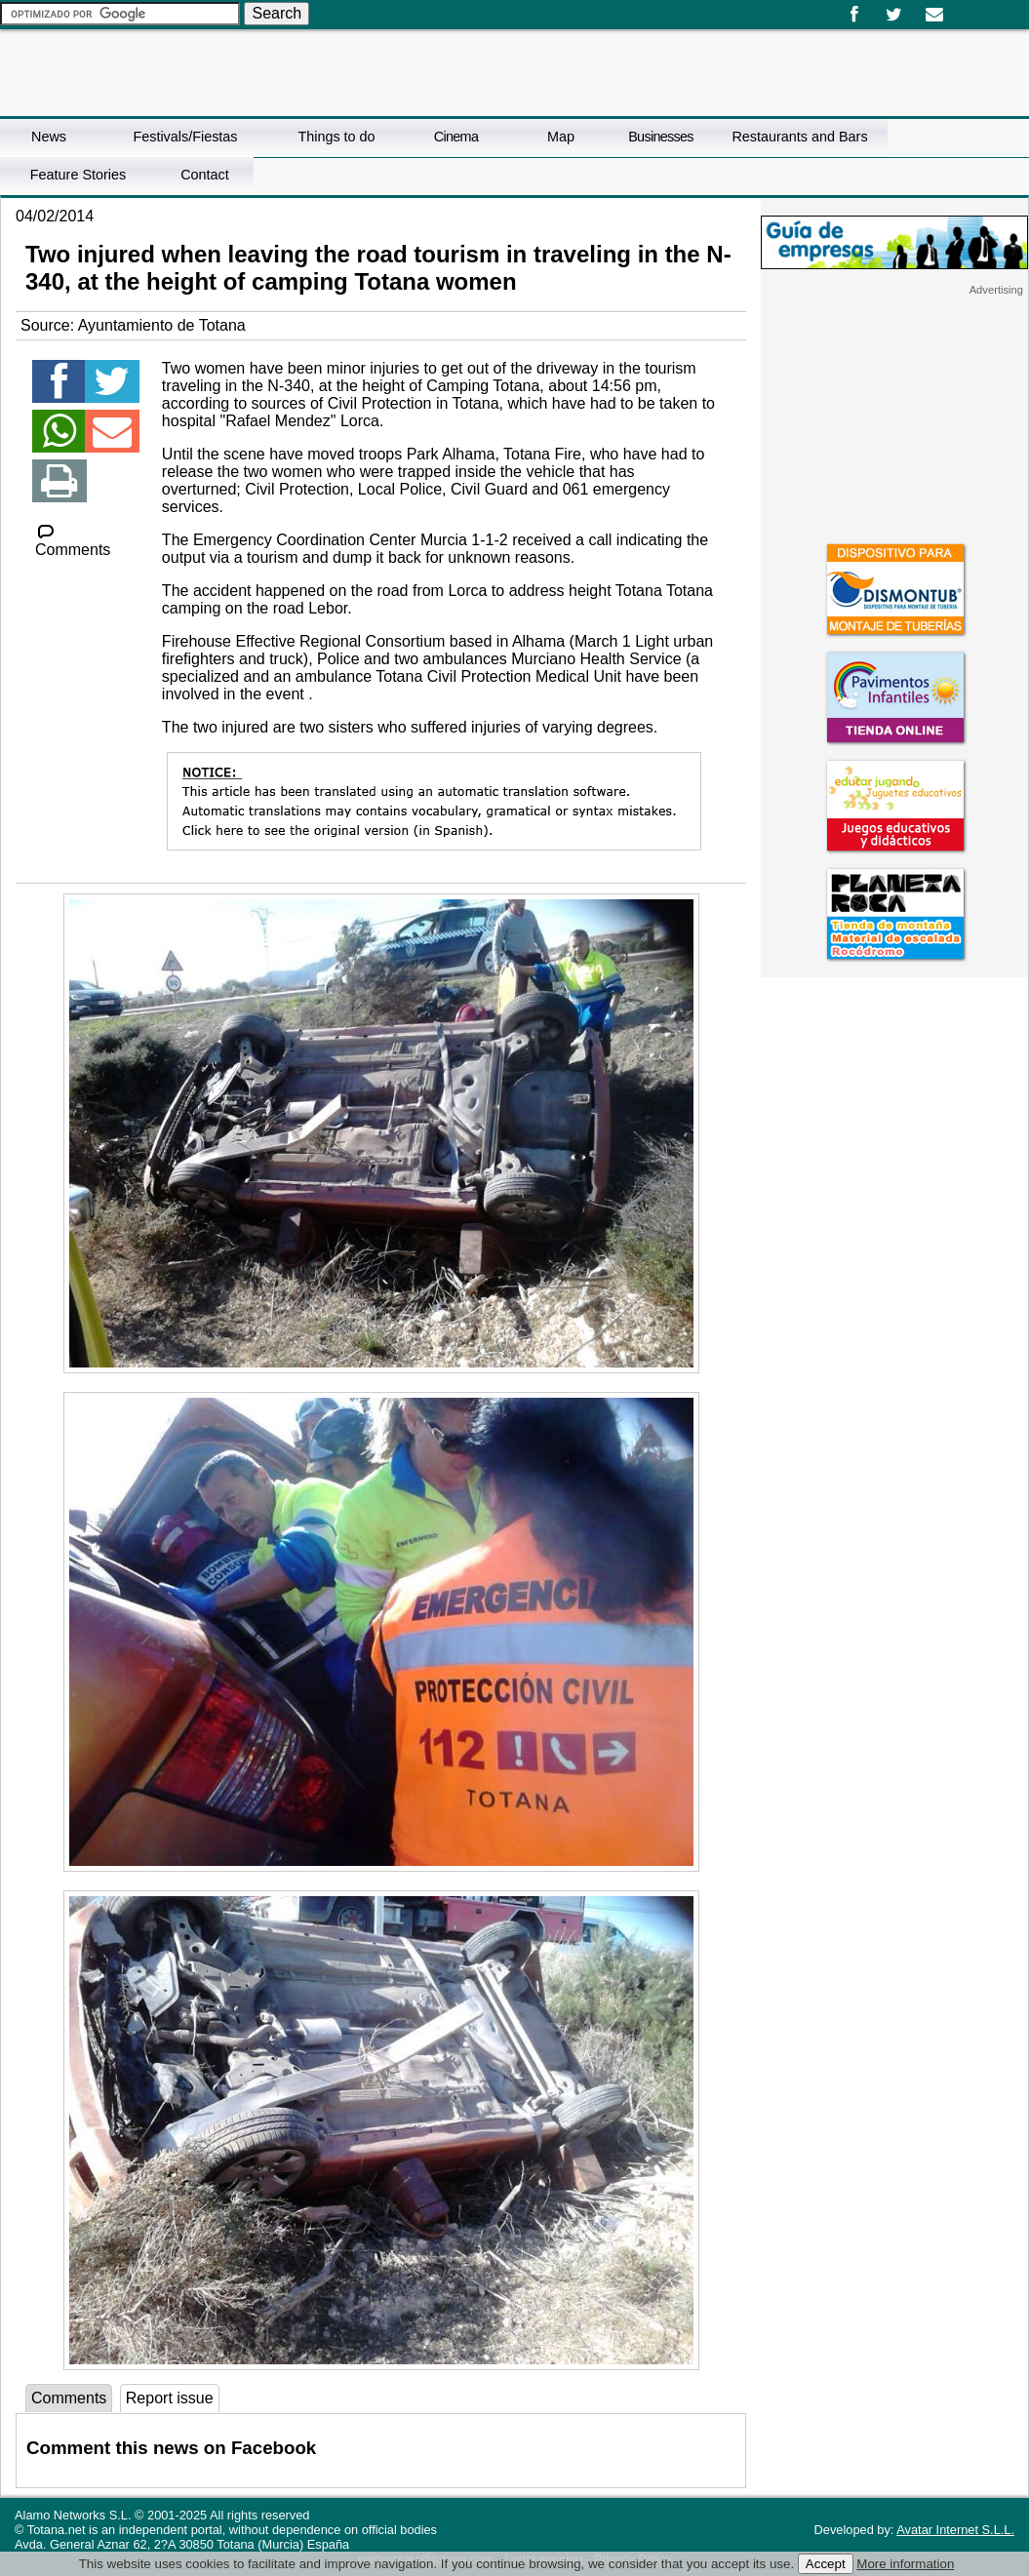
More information (905, 2563)
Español (962, 8)
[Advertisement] (894, 418)
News (48, 136)
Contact (204, 174)
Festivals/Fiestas (185, 136)
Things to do (336, 136)
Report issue (170, 2398)
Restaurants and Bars (799, 136)
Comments (72, 541)
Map (560, 136)
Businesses (660, 136)
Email (934, 14)
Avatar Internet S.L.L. (955, 2529)
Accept (826, 2563)
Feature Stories (78, 174)
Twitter (894, 14)
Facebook (854, 14)
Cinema (456, 136)
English (978, 8)
